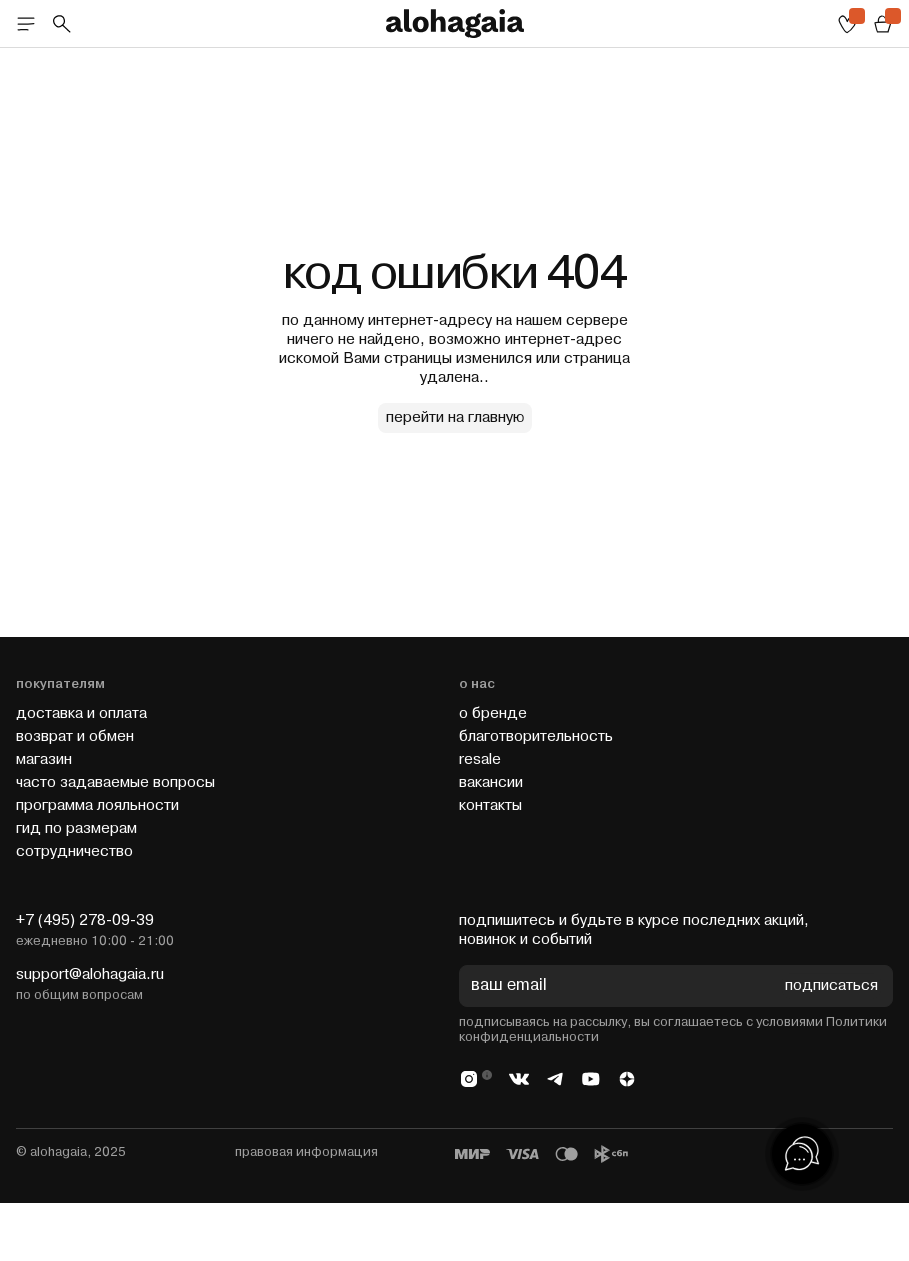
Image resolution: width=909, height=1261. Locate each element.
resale (480, 759)
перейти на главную (455, 417)
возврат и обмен (75, 736)
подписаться (831, 986)
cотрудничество (74, 851)
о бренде (493, 713)
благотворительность (536, 736)
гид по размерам (76, 828)
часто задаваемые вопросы (115, 782)
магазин (44, 759)
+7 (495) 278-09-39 (85, 920)
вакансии (491, 782)
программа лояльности (97, 805)
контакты (490, 805)
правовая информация (306, 1152)
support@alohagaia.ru (90, 974)
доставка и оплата (81, 713)
